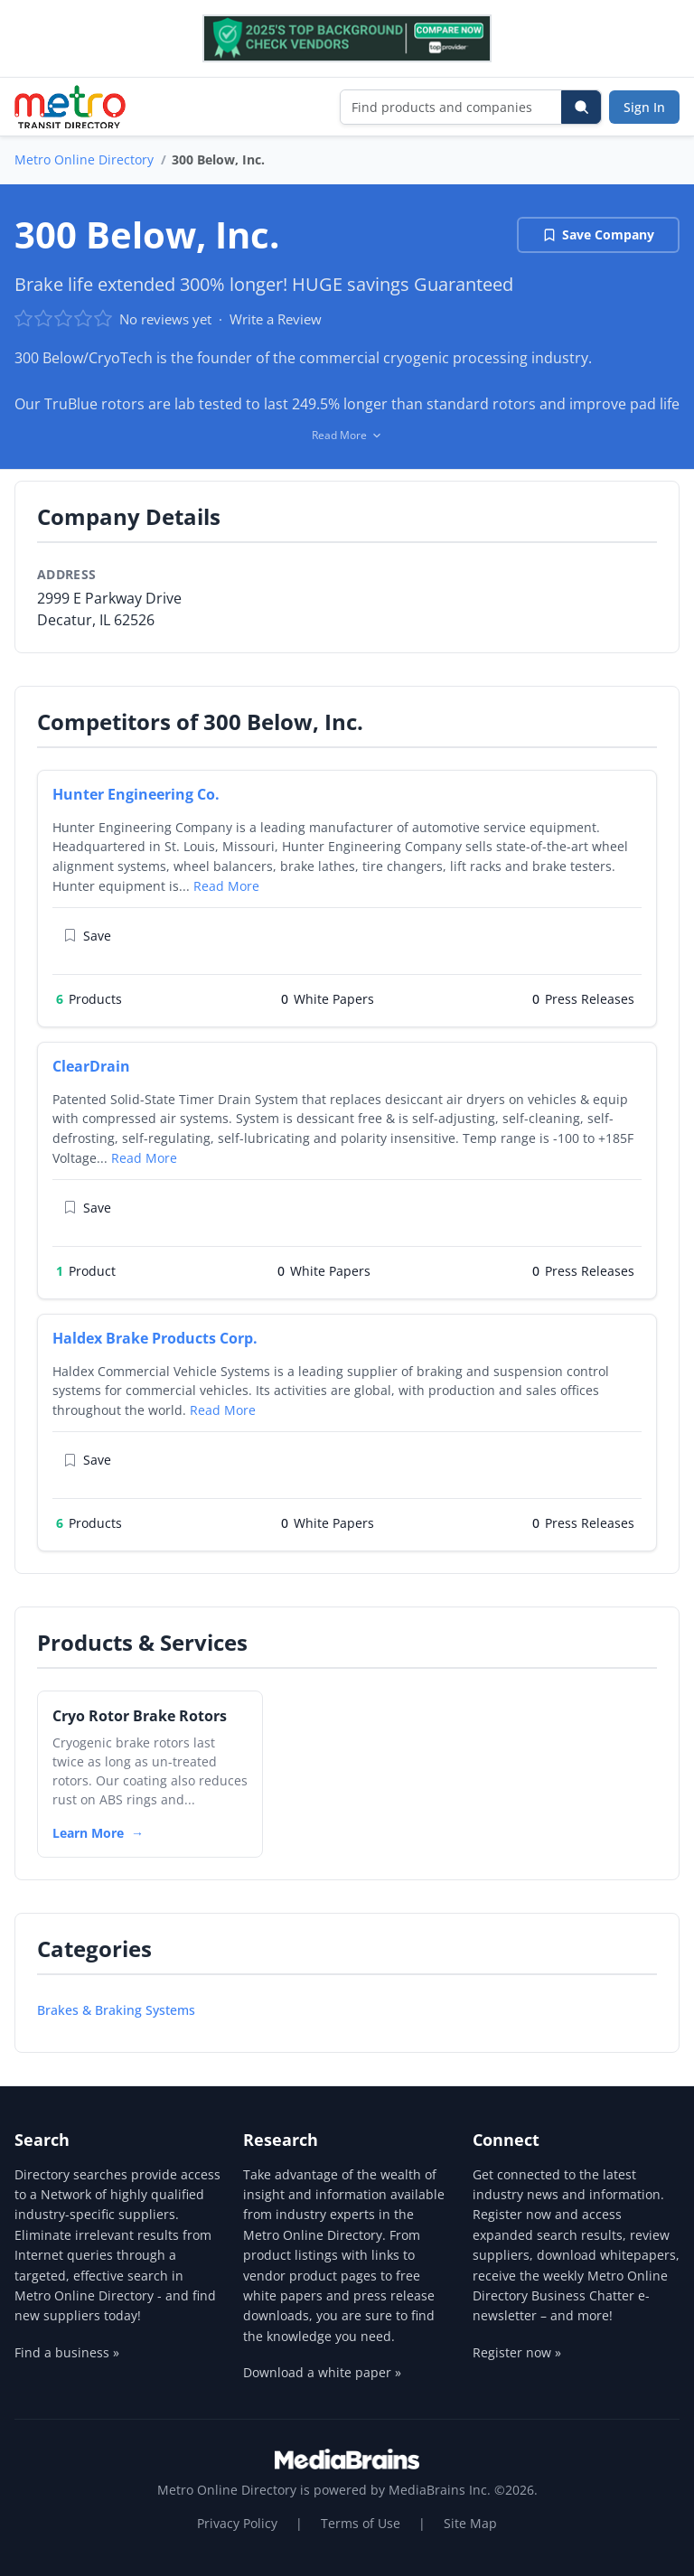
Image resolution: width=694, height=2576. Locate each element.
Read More (226, 886)
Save (87, 935)
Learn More (88, 1832)
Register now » (517, 2352)
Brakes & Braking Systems (116, 2010)
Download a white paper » (322, 2372)
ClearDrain (91, 1066)
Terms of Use (360, 2523)
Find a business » (66, 2352)
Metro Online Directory (84, 159)
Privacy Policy (237, 2523)
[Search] (581, 107)
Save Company (598, 234)
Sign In (644, 107)
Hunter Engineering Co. (136, 794)
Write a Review (276, 319)
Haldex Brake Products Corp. (155, 1338)
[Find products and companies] (451, 107)
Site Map (470, 2523)
